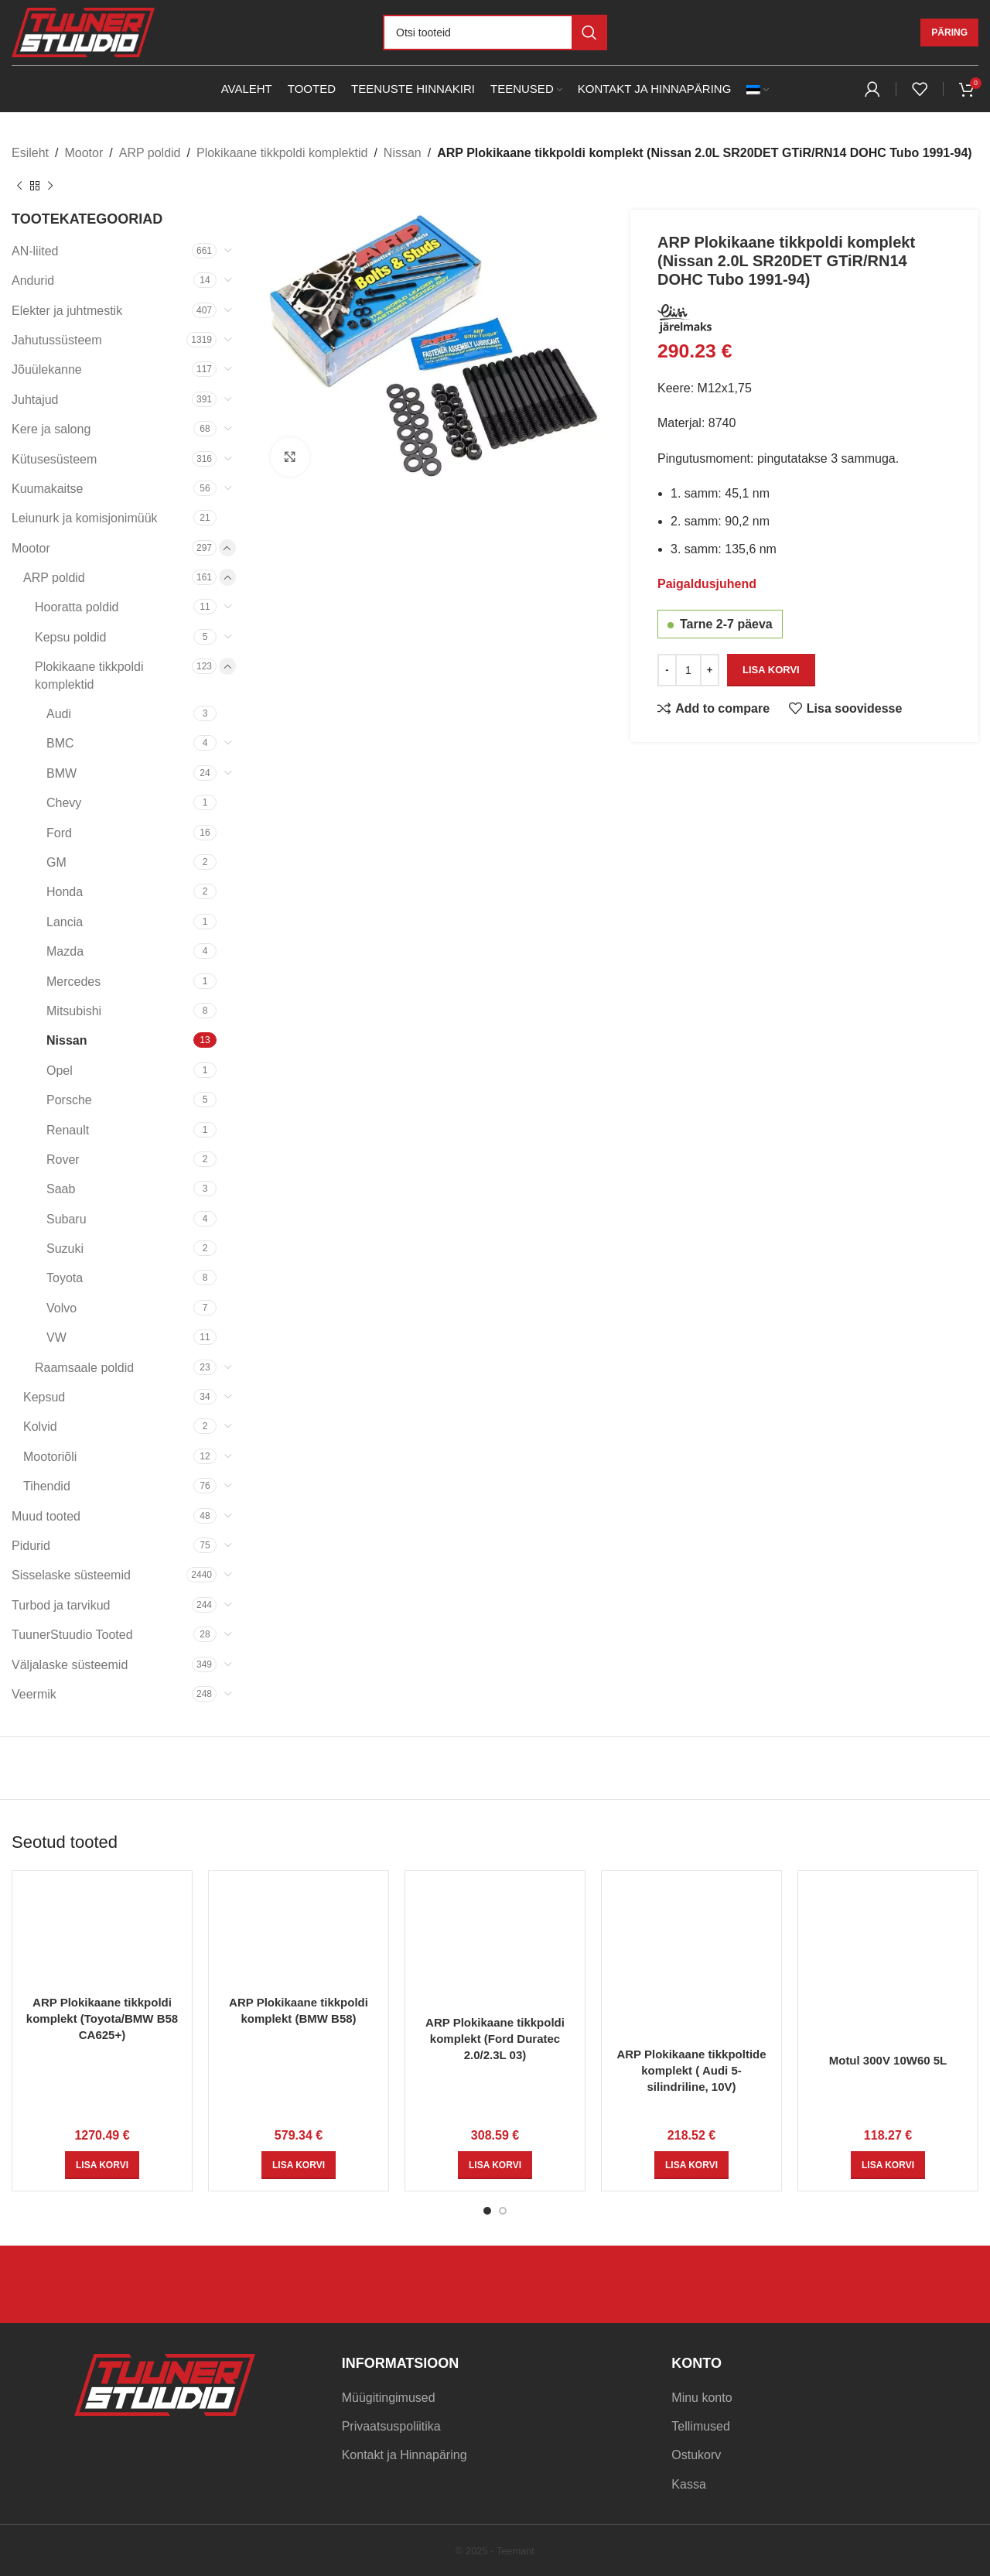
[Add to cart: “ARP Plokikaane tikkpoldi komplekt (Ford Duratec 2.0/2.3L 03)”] (495, 2165)
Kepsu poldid (71, 637)
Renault (67, 1130)
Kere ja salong (51, 429)
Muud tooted (46, 1516)
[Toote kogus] (688, 669)
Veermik (34, 1694)
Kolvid (40, 1426)
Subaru (66, 1219)
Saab (60, 1189)
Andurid (33, 280)
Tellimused (700, 2426)
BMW (61, 773)
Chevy (63, 802)
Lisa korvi (771, 670)
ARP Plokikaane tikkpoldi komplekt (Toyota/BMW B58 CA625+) (102, 2018)
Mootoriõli (50, 1456)
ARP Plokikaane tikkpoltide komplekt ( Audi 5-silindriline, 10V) (691, 2070)
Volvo (61, 1308)
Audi (58, 713)
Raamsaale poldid (84, 1367)
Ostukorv (696, 2454)
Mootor (83, 152)
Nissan (403, 152)
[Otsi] (495, 32)
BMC (60, 743)
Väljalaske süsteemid (70, 1664)
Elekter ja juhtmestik (67, 310)
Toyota (64, 1278)
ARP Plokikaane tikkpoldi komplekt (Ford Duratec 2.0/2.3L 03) (495, 2038)
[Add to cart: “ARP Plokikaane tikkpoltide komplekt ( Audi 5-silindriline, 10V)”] (691, 2165)
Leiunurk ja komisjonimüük (85, 518)
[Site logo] (83, 31)
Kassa (688, 2484)
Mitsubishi (73, 1011)
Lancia (64, 922)
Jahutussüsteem (57, 340)
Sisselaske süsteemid (71, 1575)
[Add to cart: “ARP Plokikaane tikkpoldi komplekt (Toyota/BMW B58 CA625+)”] (102, 2165)
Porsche (69, 1100)
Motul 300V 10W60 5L (888, 2060)
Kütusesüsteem (54, 459)
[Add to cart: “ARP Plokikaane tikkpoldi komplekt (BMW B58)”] (298, 2165)
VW (56, 1337)
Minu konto (701, 2397)
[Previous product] (19, 186)
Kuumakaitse (48, 488)
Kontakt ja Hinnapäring (404, 2454)
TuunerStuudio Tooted (72, 1634)
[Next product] (50, 186)
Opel (59, 1070)
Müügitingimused (388, 2397)
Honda (64, 891)
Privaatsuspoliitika (391, 2426)
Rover (63, 1159)
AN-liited (35, 251)
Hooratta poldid (77, 607)
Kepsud (44, 1397)
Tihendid (46, 1486)
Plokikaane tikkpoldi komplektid (281, 152)
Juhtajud (35, 399)
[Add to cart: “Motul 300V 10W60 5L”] (888, 2165)
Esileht (30, 152)
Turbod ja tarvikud (61, 1605)
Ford (59, 833)
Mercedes (73, 981)
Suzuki (65, 1248)
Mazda (65, 951)
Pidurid (31, 1545)
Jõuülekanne (47, 369)
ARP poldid (150, 152)
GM (56, 862)
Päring (949, 32)
